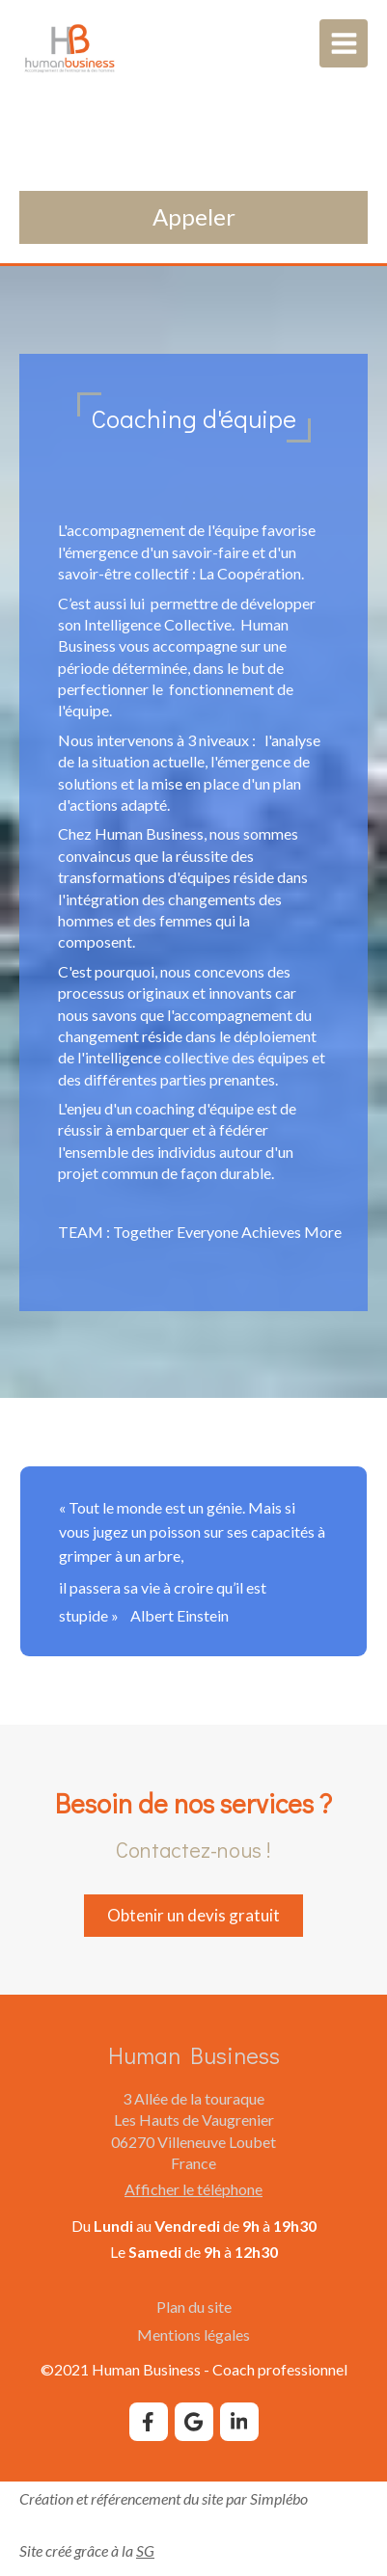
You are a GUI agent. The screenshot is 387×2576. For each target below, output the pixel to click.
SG (145, 2550)
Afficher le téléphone (193, 2189)
